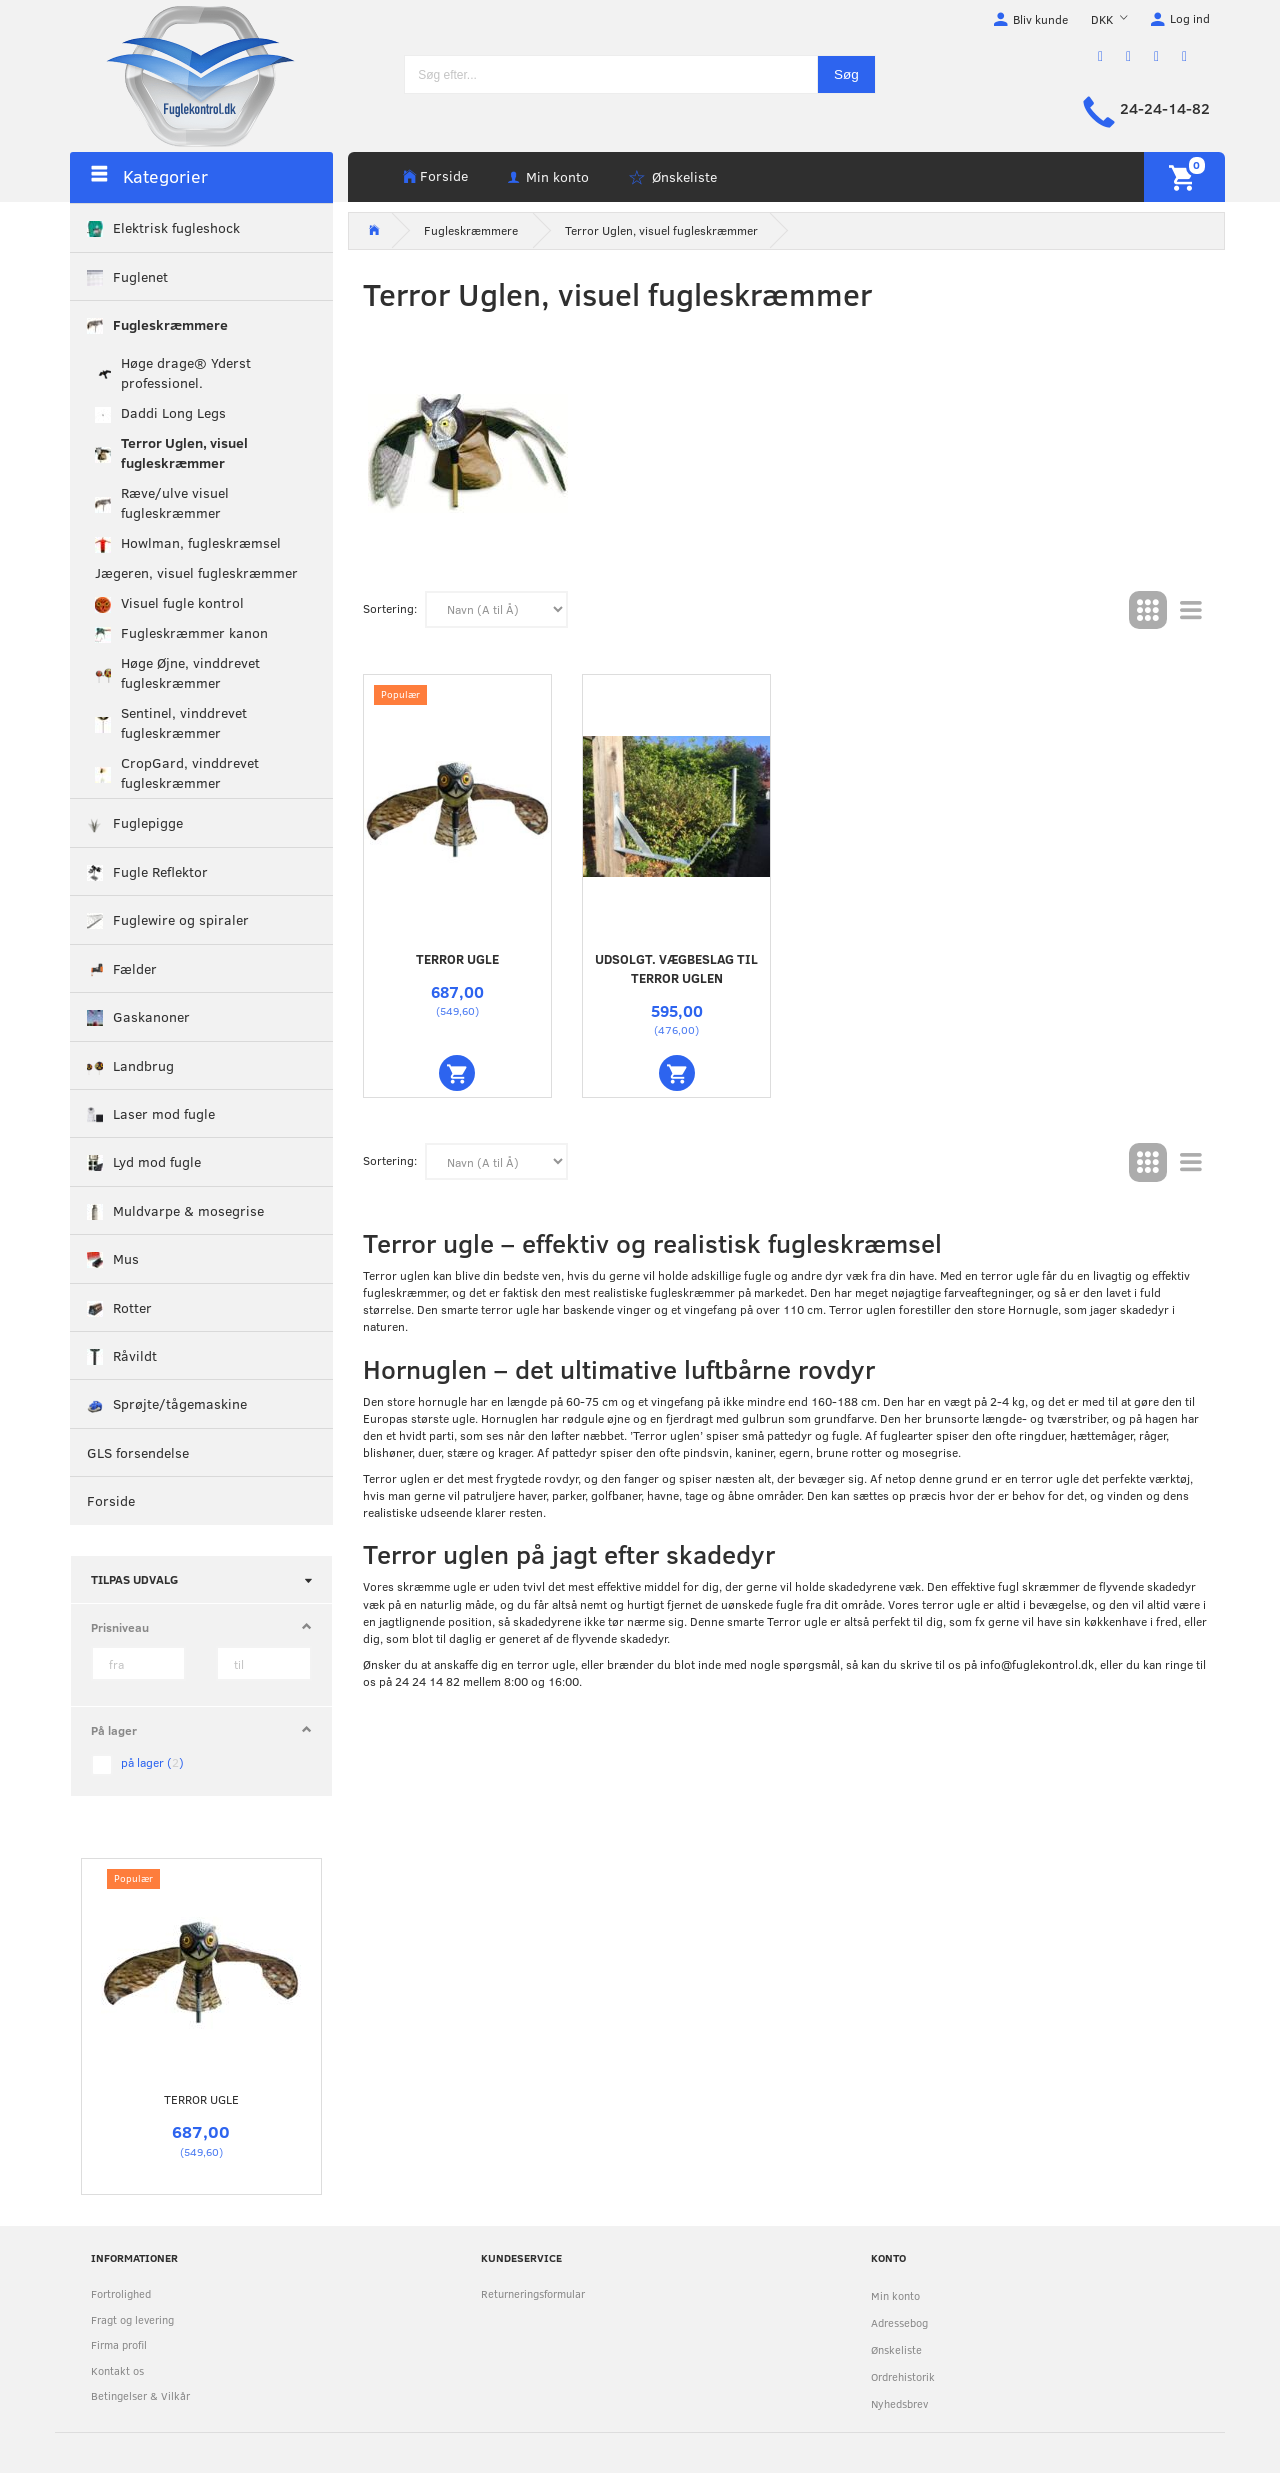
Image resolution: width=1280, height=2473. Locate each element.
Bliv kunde (1040, 19)
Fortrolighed (121, 2293)
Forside (444, 175)
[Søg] (846, 74)
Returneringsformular (533, 2293)
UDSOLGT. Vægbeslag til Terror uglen (676, 968)
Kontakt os (117, 2370)
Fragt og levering (132, 2319)
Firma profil (119, 2344)
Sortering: (390, 608)
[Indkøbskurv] (1184, 177)
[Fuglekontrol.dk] (185, 75)
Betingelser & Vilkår (140, 2395)
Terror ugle (201, 2099)
